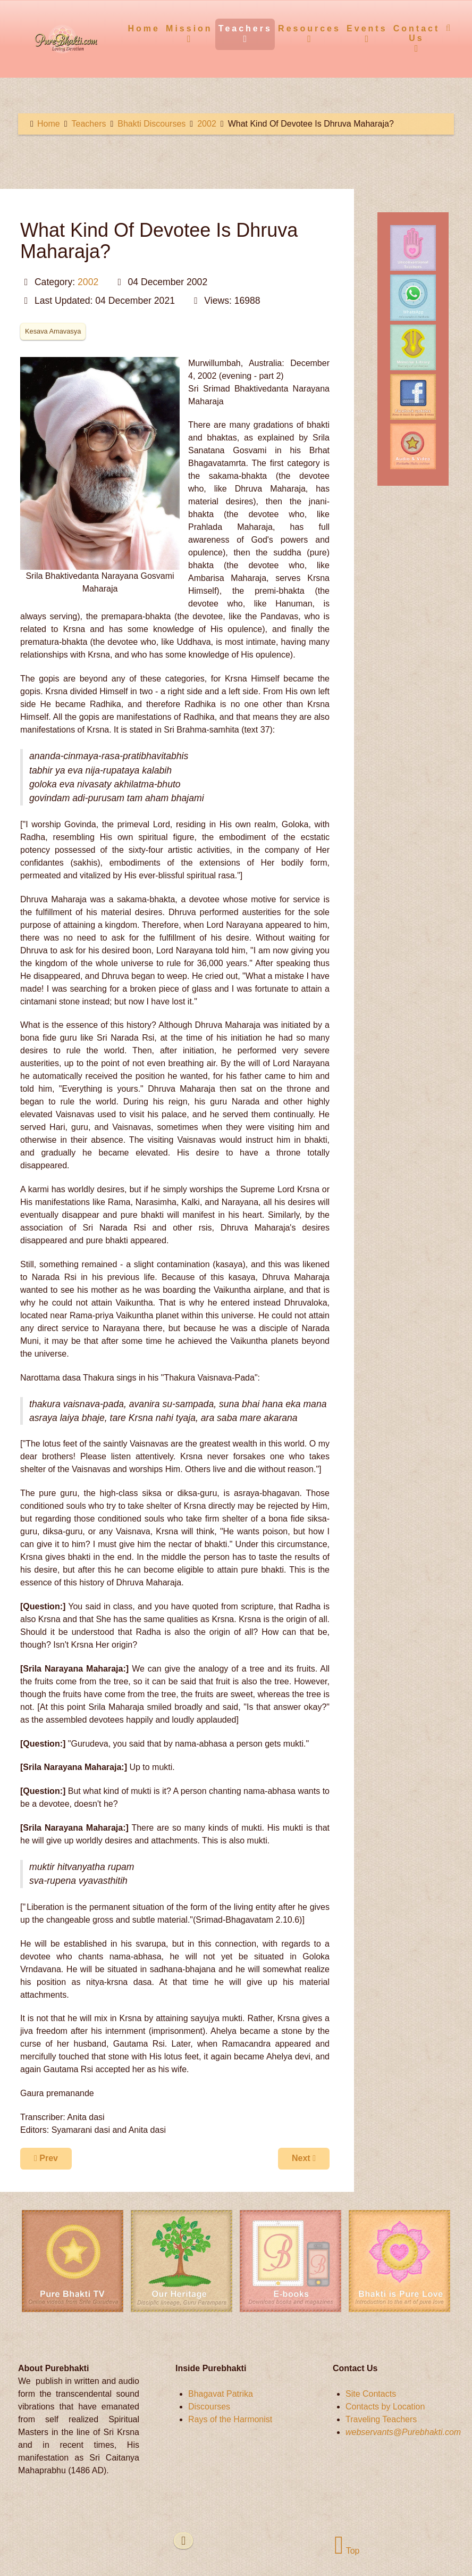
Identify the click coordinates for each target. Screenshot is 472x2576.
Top (346, 2550)
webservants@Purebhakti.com (403, 2432)
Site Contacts (370, 2393)
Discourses (209, 2406)
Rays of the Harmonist (230, 2419)
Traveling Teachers (381, 2419)
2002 (88, 282)
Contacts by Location (385, 2406)
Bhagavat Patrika (220, 2393)
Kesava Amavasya (53, 331)
